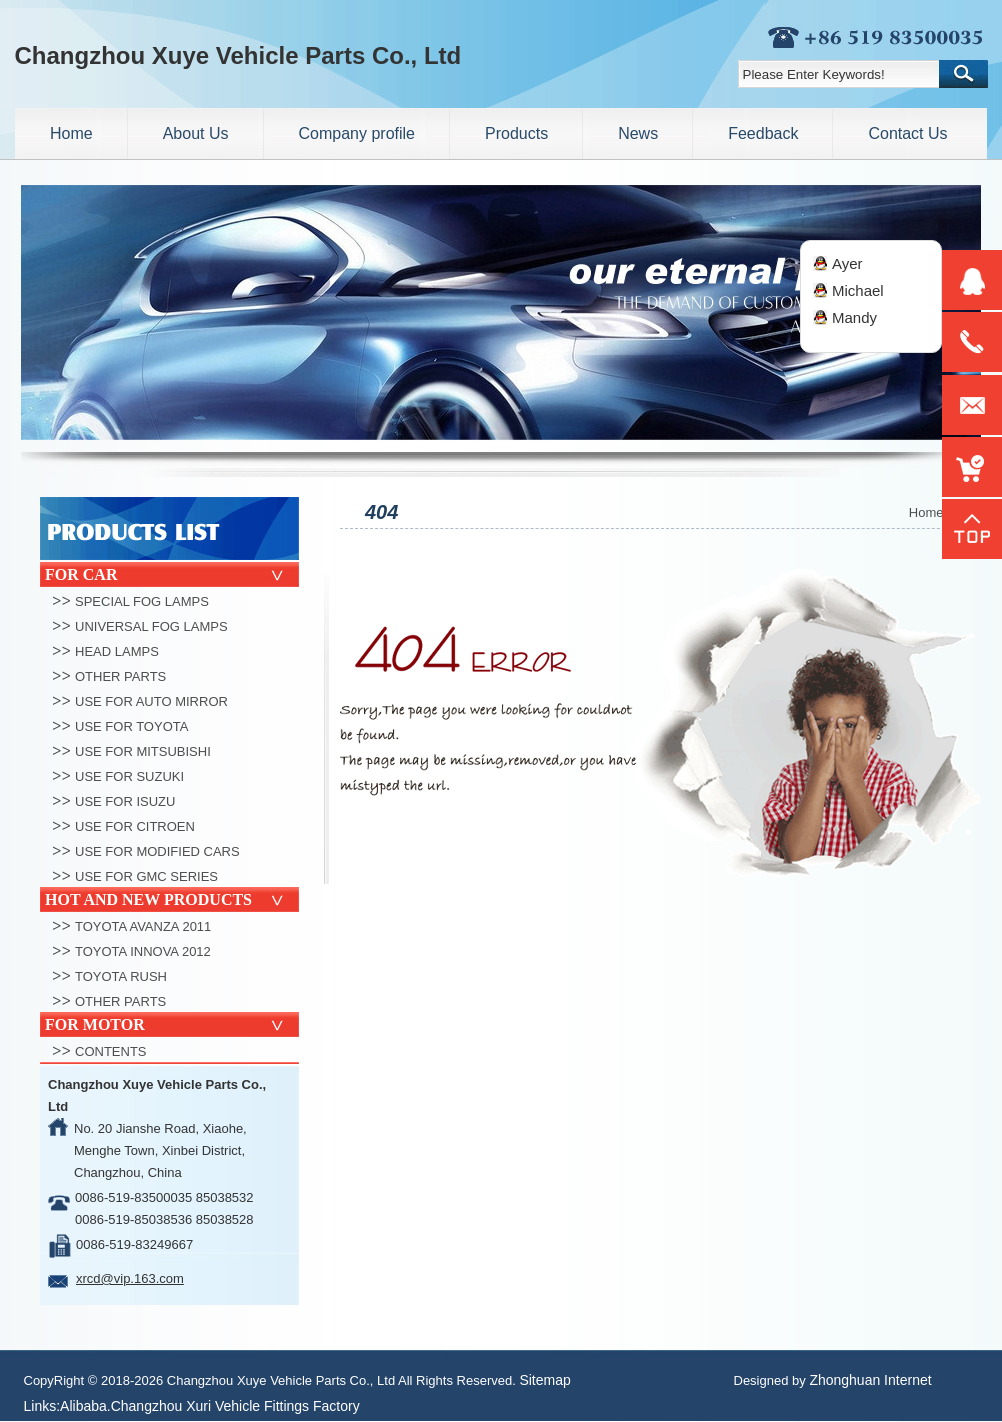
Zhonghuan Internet (870, 1380)
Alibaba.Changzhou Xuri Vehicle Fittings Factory (210, 1406)
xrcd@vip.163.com (130, 1278)
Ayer (847, 263)
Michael (858, 290)
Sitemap (544, 1380)
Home (926, 512)
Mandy (854, 317)
